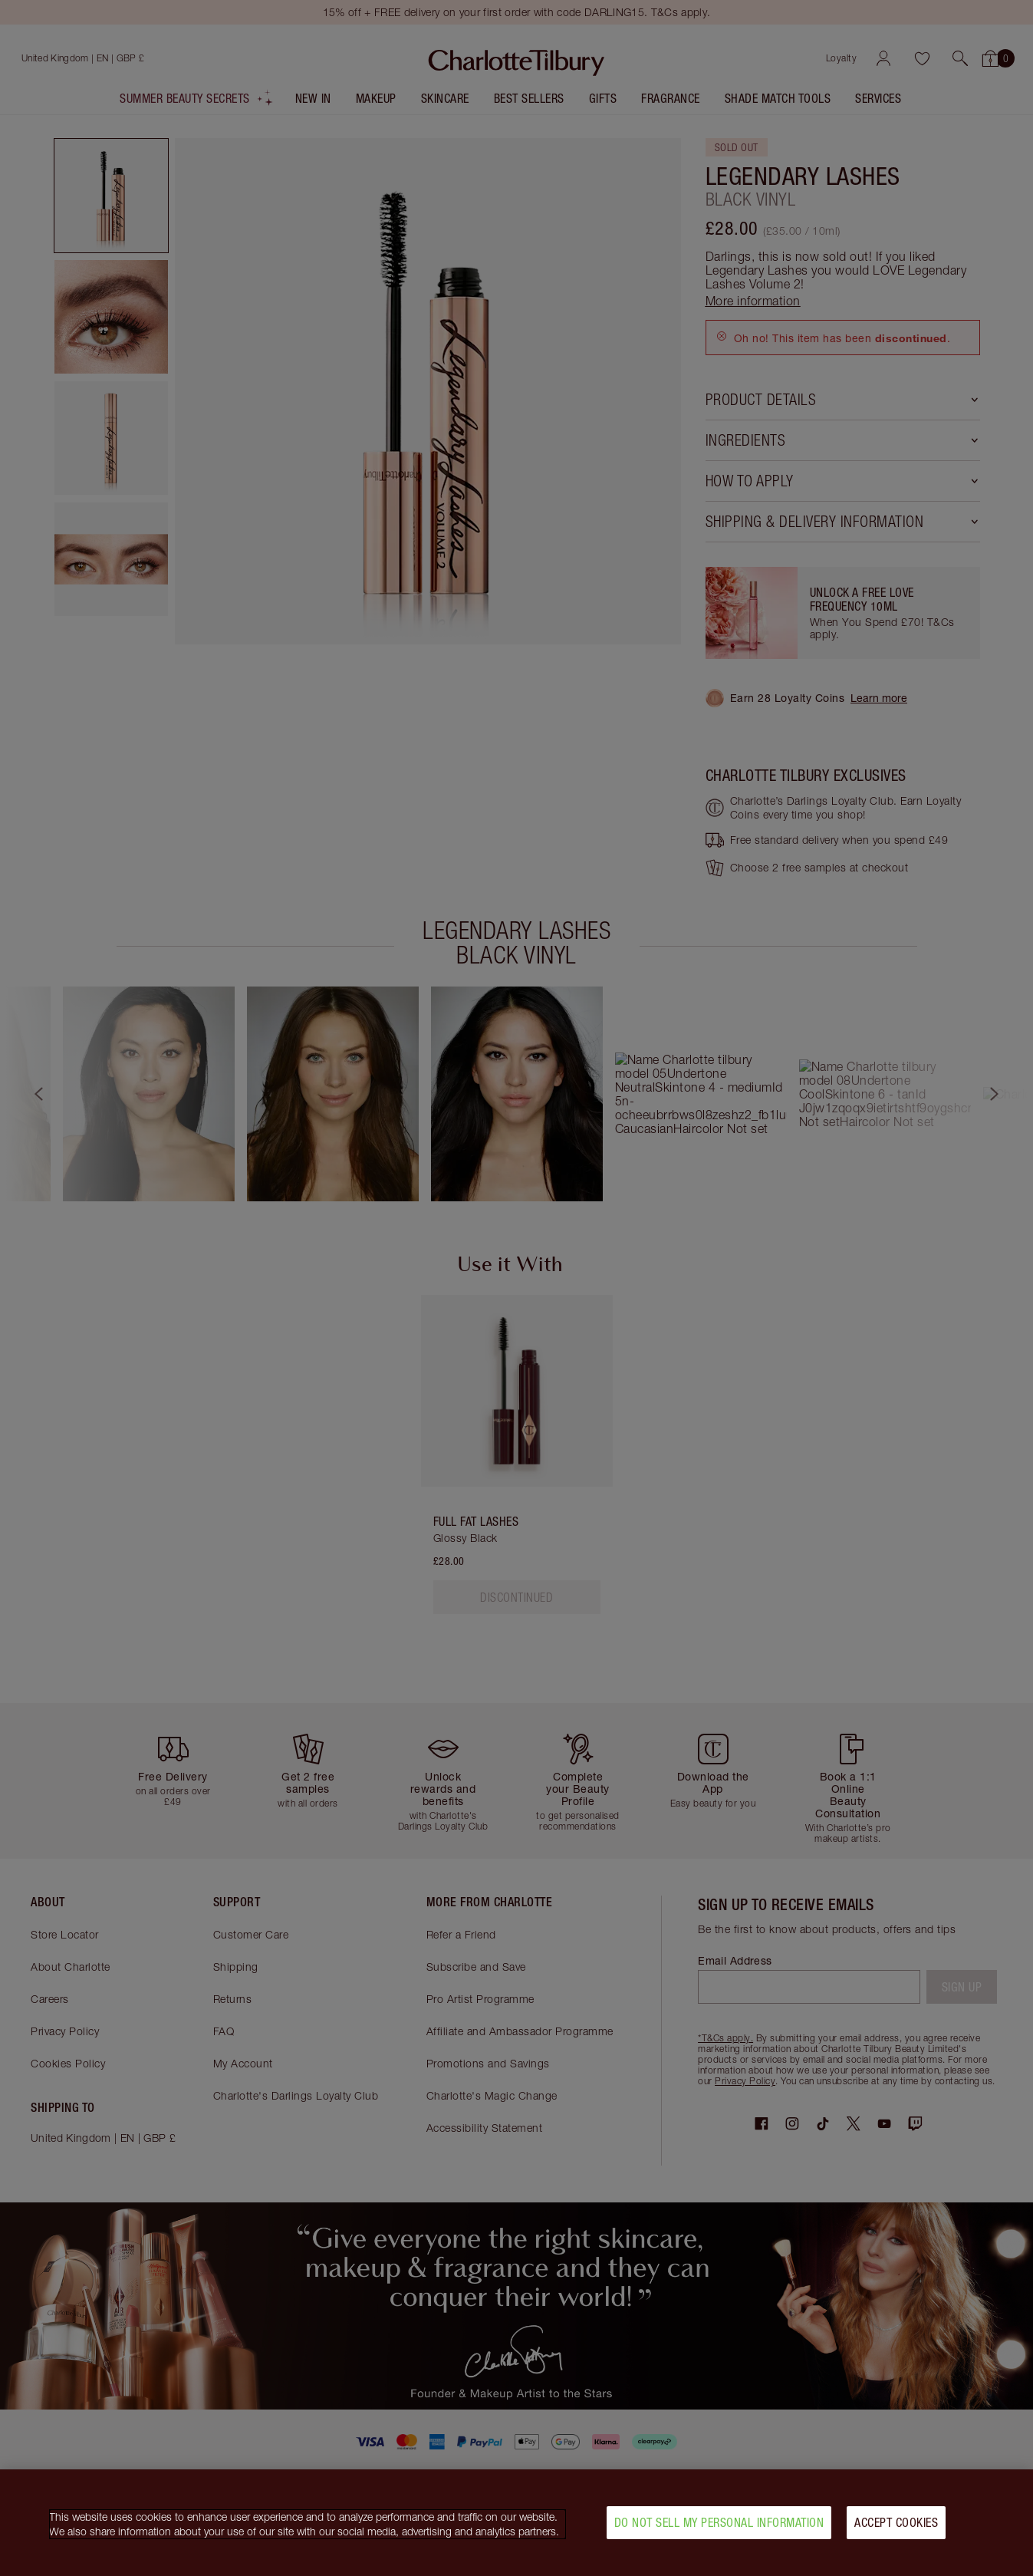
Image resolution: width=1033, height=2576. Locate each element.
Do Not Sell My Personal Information (719, 2522)
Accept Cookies (896, 2522)
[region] (516, 2522)
